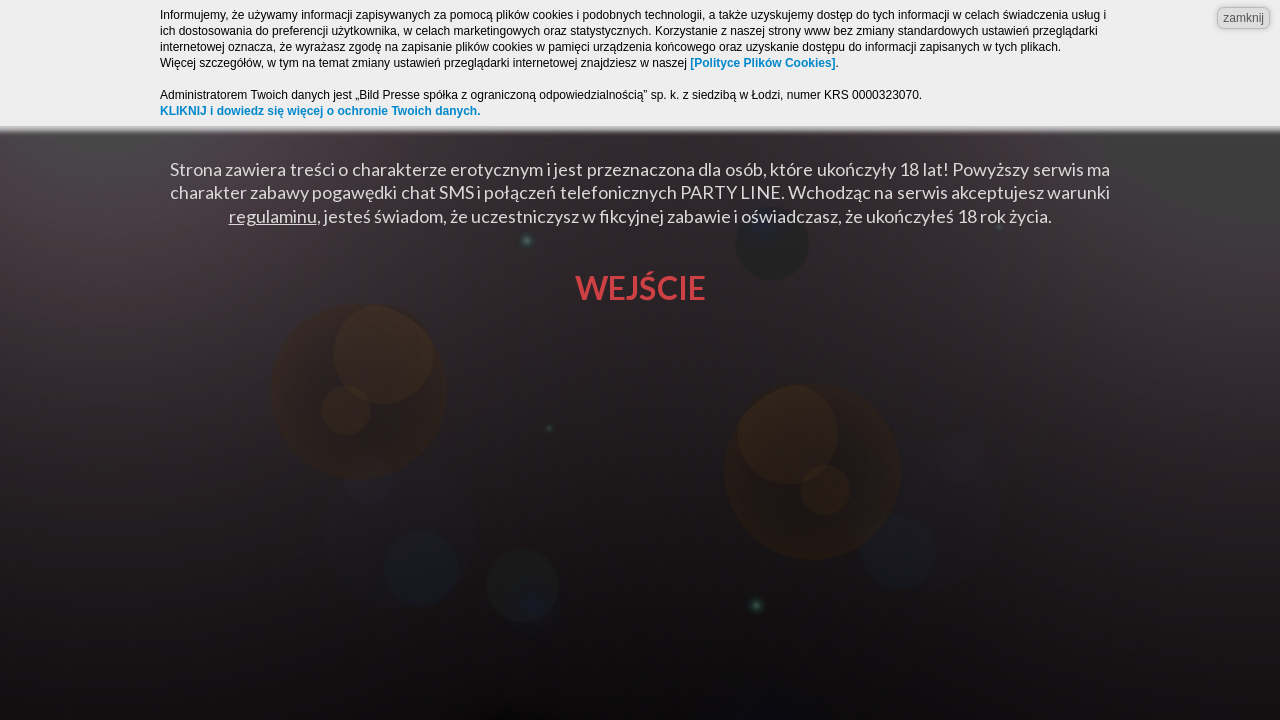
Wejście (640, 287)
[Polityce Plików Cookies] (762, 63)
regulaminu (273, 216)
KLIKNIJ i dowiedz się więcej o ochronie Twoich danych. (320, 111)
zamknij (1243, 18)
